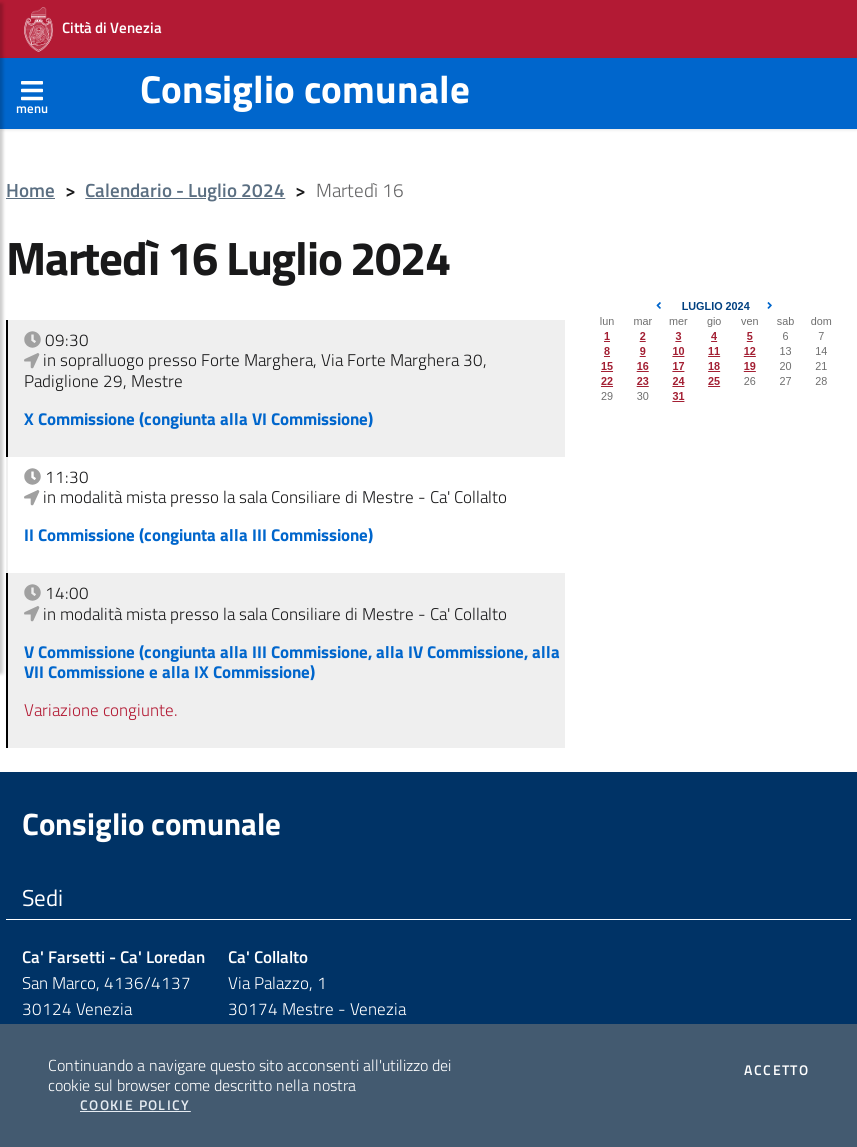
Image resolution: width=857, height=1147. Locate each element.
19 (750, 366)
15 (607, 366)
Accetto (776, 1070)
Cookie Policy (135, 1105)
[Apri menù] (32, 93)
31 (678, 396)
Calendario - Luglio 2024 (185, 190)
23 (643, 381)
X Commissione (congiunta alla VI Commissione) (198, 419)
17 (678, 366)
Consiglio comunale (305, 88)
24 (678, 381)
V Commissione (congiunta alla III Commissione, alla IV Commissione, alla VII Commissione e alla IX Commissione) (292, 662)
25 (714, 381)
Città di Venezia (93, 29)
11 (714, 351)
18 (714, 366)
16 (643, 366)
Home (30, 190)
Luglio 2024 (716, 306)
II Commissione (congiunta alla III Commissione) (198, 535)
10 (678, 351)
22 (607, 381)
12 (750, 351)
